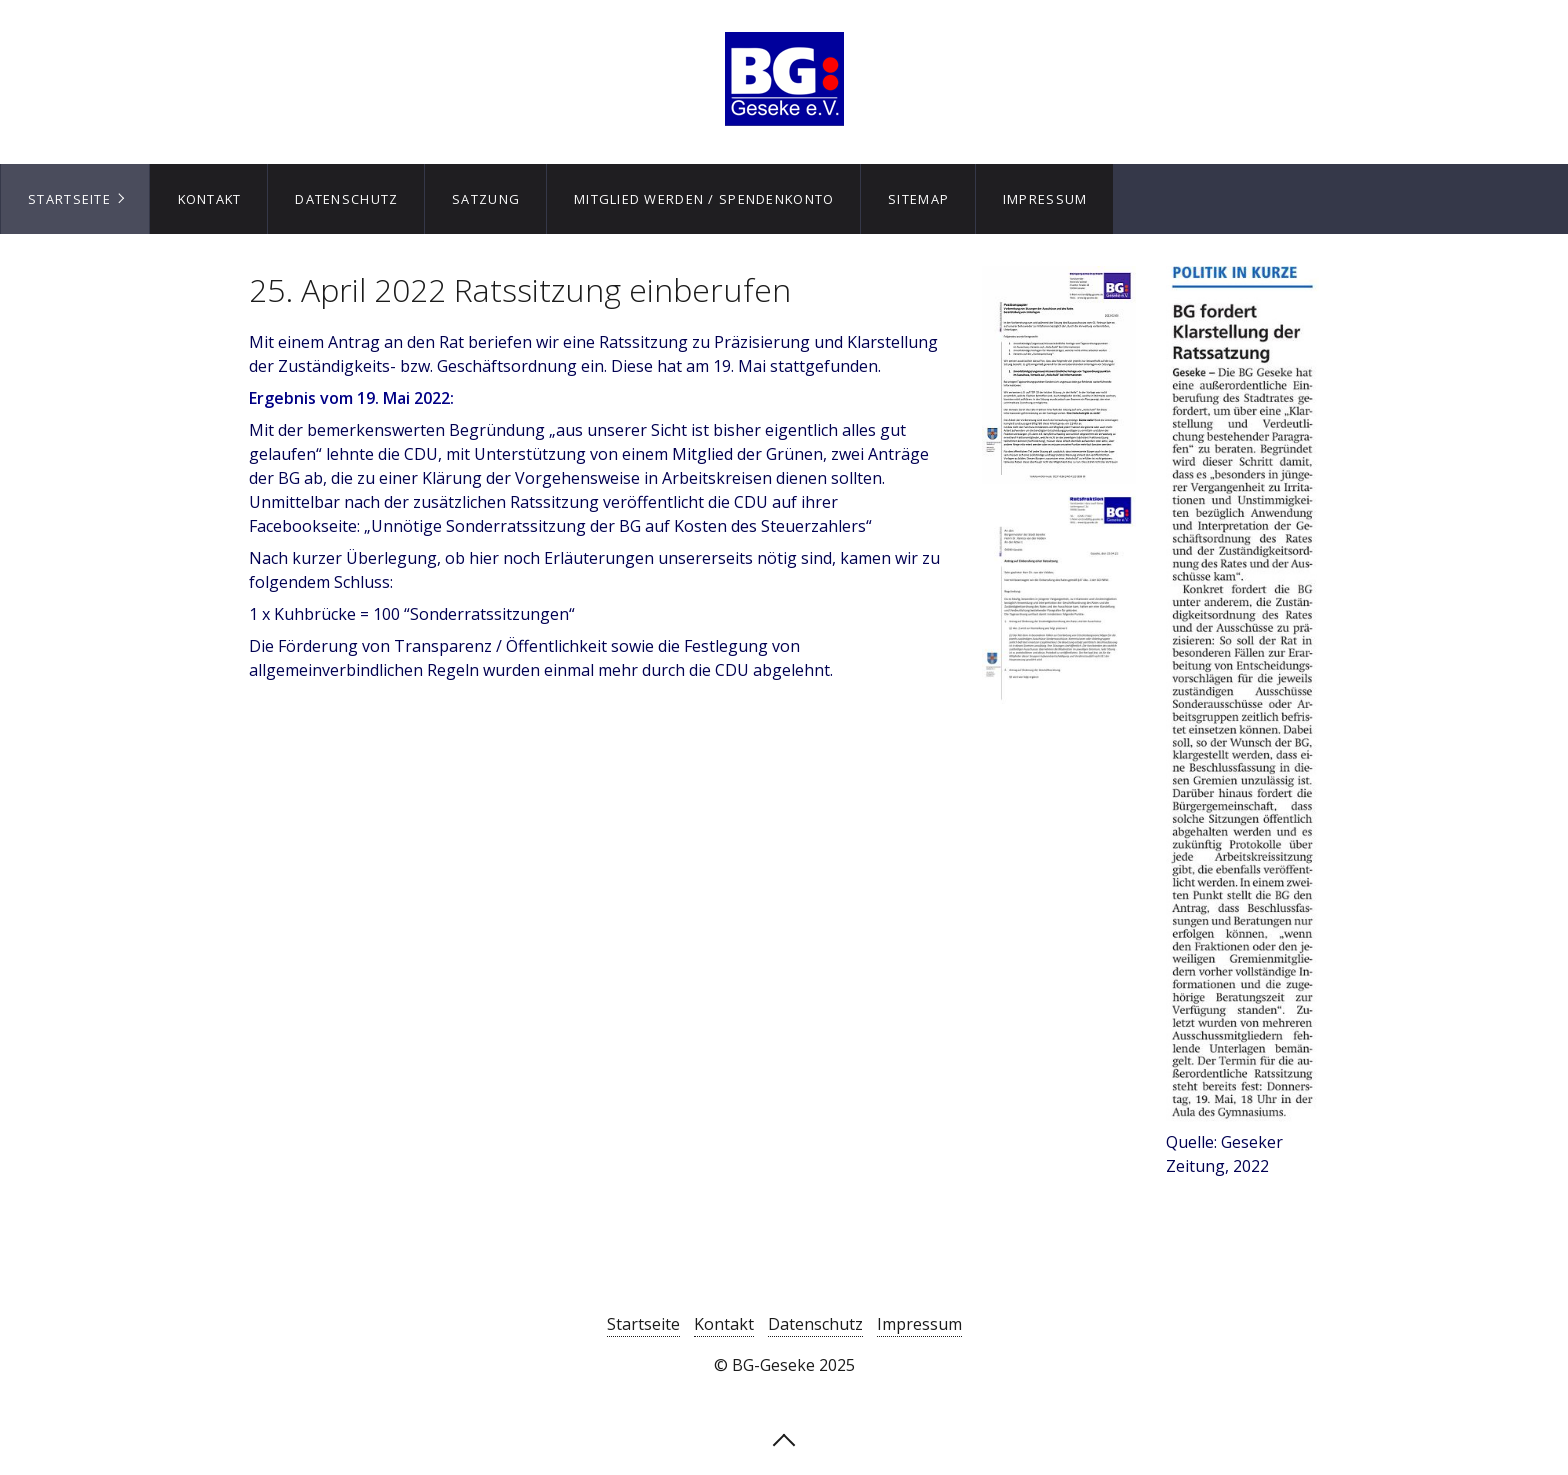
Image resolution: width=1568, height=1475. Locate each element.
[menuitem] (75, 199)
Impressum (1045, 199)
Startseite (69, 199)
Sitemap (918, 199)
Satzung (486, 199)
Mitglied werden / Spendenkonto (704, 199)
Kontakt (210, 199)
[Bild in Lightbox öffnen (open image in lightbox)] (1242, 695)
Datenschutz (346, 199)
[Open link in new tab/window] (1058, 375)
